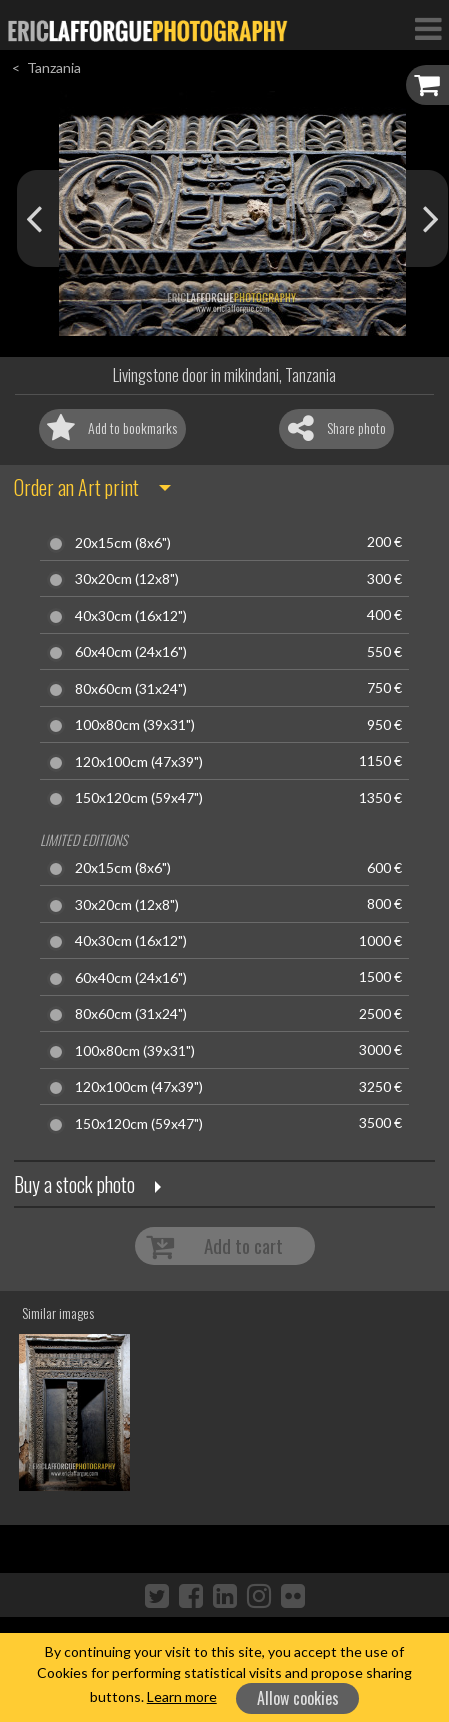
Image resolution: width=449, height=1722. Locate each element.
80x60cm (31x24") (131, 689)
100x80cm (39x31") (135, 725)
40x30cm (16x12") (131, 616)
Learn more (182, 1696)
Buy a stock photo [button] (74, 1184)
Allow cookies (298, 1698)
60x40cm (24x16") (131, 652)
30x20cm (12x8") (127, 579)
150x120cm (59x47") (139, 798)
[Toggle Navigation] (428, 28)
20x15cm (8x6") (123, 543)
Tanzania (54, 67)
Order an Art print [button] (76, 487)
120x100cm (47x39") (139, 762)
